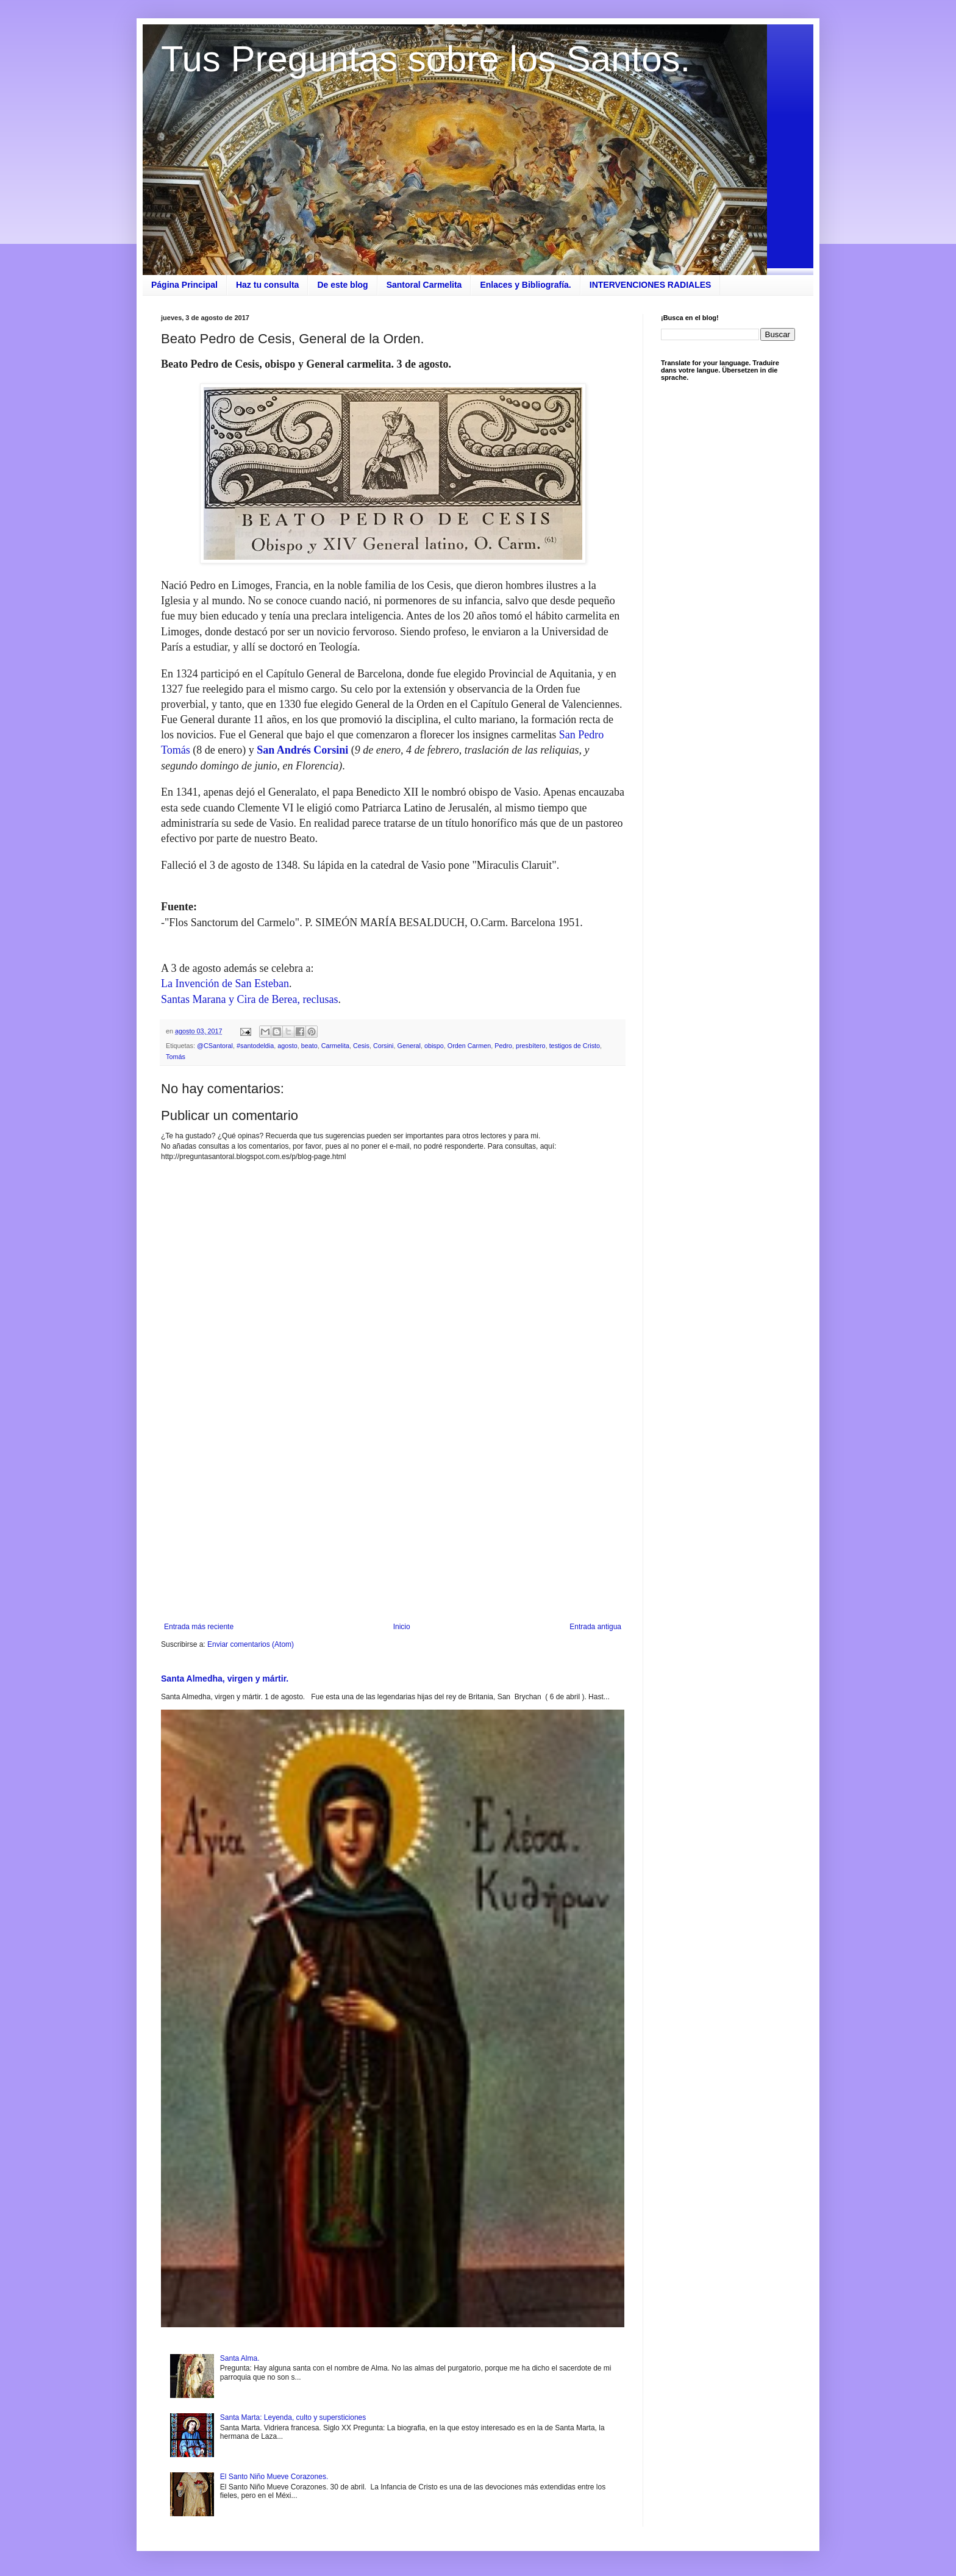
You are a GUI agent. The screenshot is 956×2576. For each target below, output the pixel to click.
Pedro (503, 1045)
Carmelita (335, 1045)
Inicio (401, 1626)
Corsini (383, 1045)
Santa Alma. (240, 2358)
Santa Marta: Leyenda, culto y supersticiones (293, 2417)
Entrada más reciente (199, 1626)
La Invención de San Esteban (225, 983)
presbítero (531, 1045)
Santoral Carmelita (424, 285)
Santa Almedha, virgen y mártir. (224, 1678)
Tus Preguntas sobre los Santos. (425, 58)
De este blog (342, 285)
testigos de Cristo (574, 1045)
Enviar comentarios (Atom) (250, 1644)
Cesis (361, 1045)
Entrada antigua (595, 1626)
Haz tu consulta (267, 285)
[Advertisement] (392, 1521)
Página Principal (184, 285)
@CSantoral (215, 1045)
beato (309, 1045)
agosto (287, 1045)
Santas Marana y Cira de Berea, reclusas (249, 999)
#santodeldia (255, 1045)
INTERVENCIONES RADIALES (651, 285)
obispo (434, 1045)
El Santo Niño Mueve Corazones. (274, 2476)
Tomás (175, 1056)
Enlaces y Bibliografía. (525, 285)
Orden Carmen (469, 1045)
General (409, 1045)
